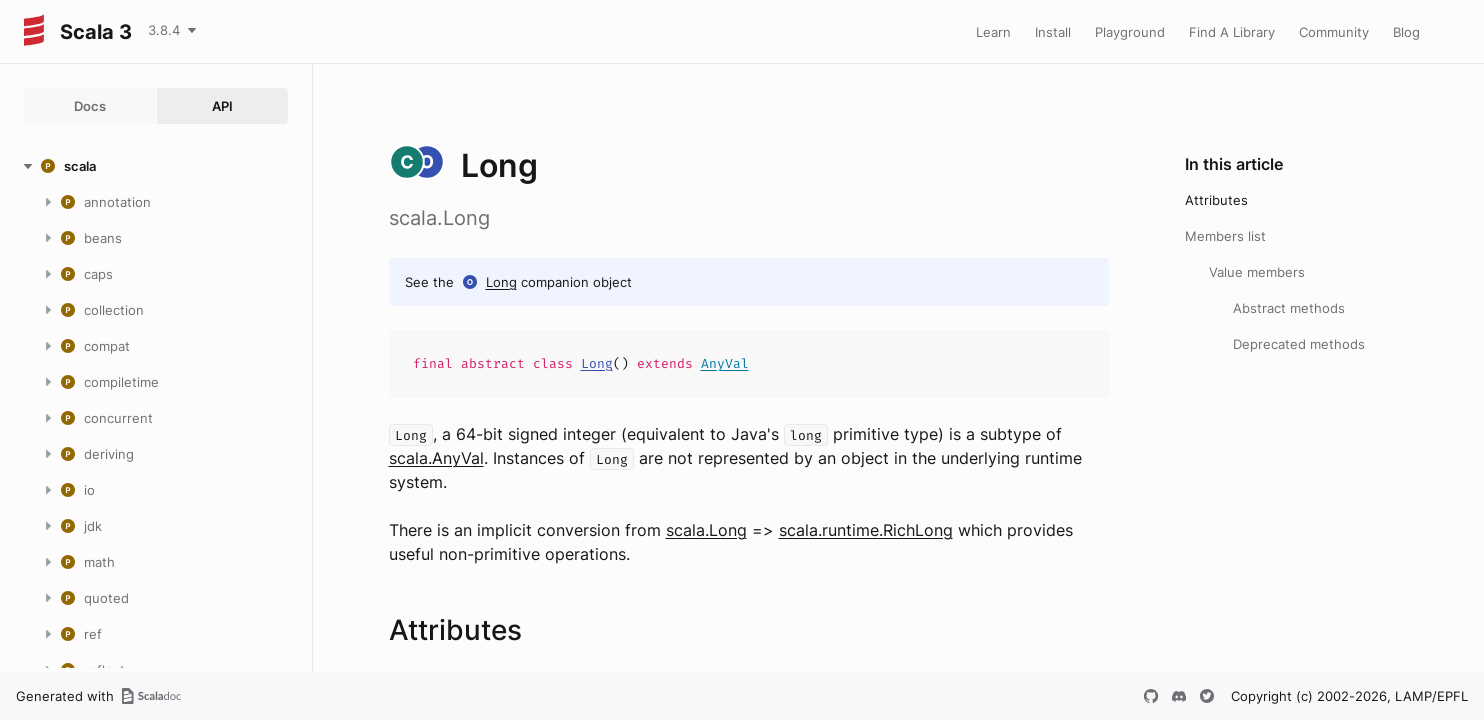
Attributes (1216, 200)
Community (1334, 32)
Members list (1225, 236)
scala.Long (706, 530)
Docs (90, 106)
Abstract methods (1289, 308)
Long (501, 282)
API (222, 106)
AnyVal (725, 363)
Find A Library (1232, 32)
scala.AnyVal (436, 458)
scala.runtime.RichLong (866, 530)
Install (1053, 32)
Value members (1257, 272)
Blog (1406, 32)
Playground (1130, 32)
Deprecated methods (1299, 344)
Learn (993, 32)
